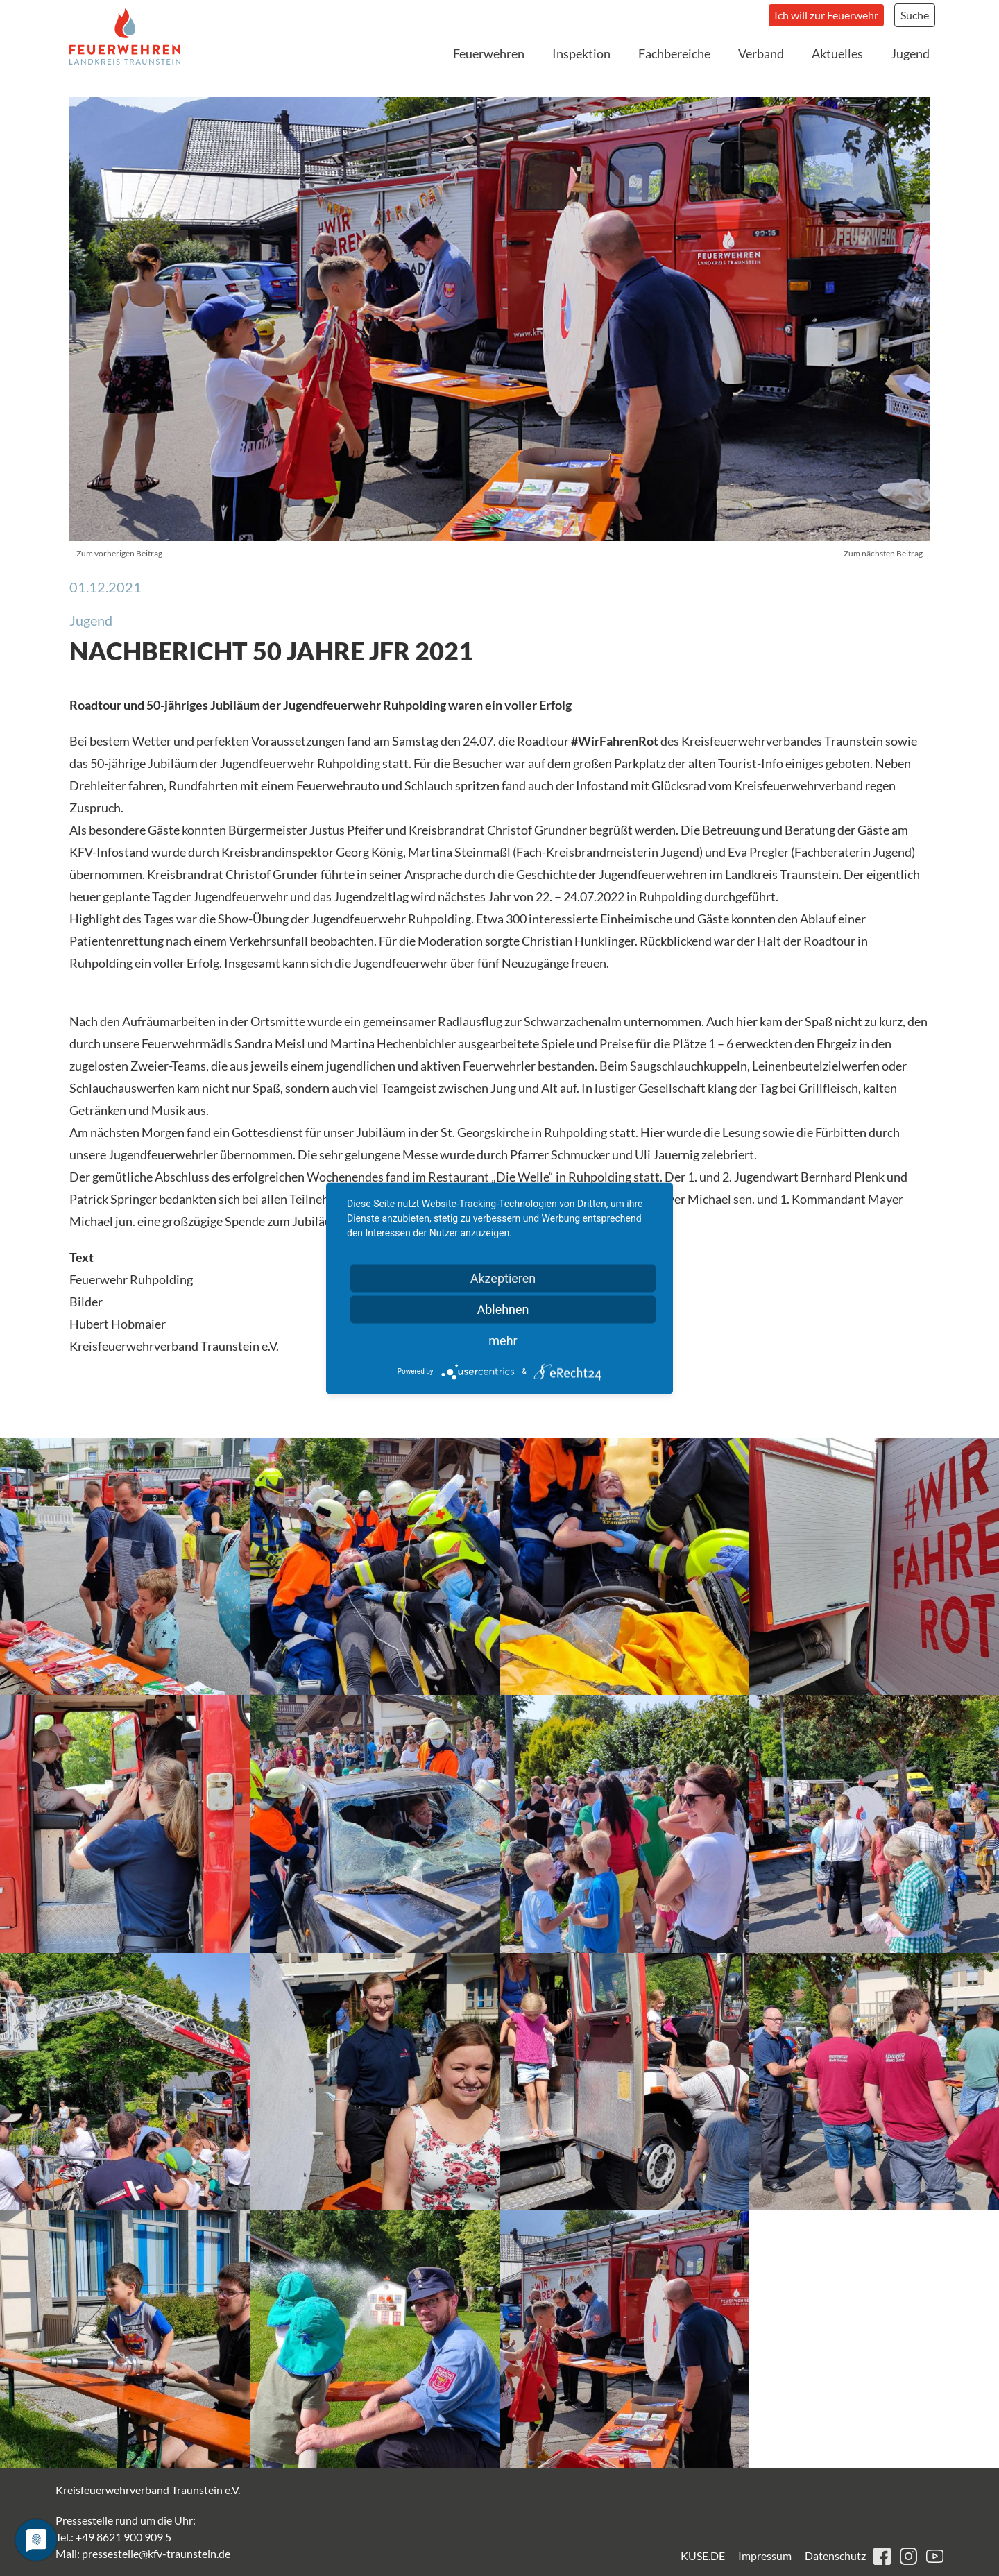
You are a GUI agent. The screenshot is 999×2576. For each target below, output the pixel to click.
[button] (125, 1566)
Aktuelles (837, 53)
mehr (502, 1340)
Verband (761, 53)
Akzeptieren (503, 1277)
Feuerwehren (488, 53)
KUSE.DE (703, 2555)
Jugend (910, 53)
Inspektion (581, 53)
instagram (908, 2556)
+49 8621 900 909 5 (123, 2536)
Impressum (765, 2555)
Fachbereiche (674, 53)
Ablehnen (503, 1309)
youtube (935, 2556)
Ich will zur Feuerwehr (826, 15)
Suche (914, 15)
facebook (882, 2556)
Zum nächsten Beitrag (883, 553)
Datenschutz (835, 2555)
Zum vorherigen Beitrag (119, 553)
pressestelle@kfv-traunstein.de (156, 2553)
